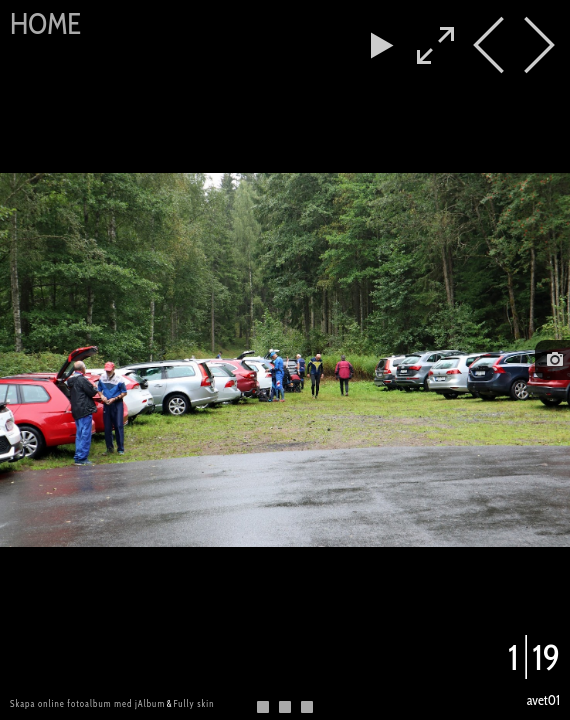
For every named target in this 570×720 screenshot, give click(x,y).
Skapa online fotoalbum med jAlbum (87, 703)
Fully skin (193, 703)
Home (45, 23)
